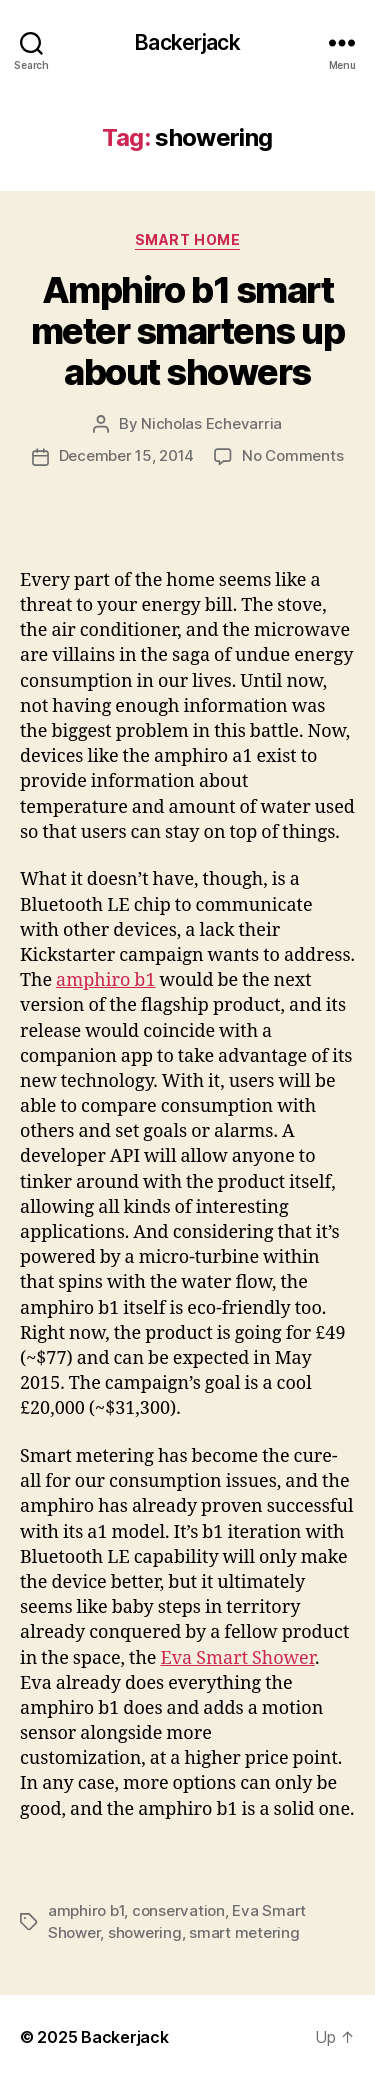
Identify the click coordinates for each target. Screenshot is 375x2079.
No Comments (292, 455)
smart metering (244, 1932)
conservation (178, 1910)
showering (145, 1932)
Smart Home (187, 239)
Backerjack (187, 42)
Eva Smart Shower (237, 1658)
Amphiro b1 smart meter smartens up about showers (188, 331)
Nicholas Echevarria (211, 423)
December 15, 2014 (127, 455)
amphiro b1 (105, 980)
